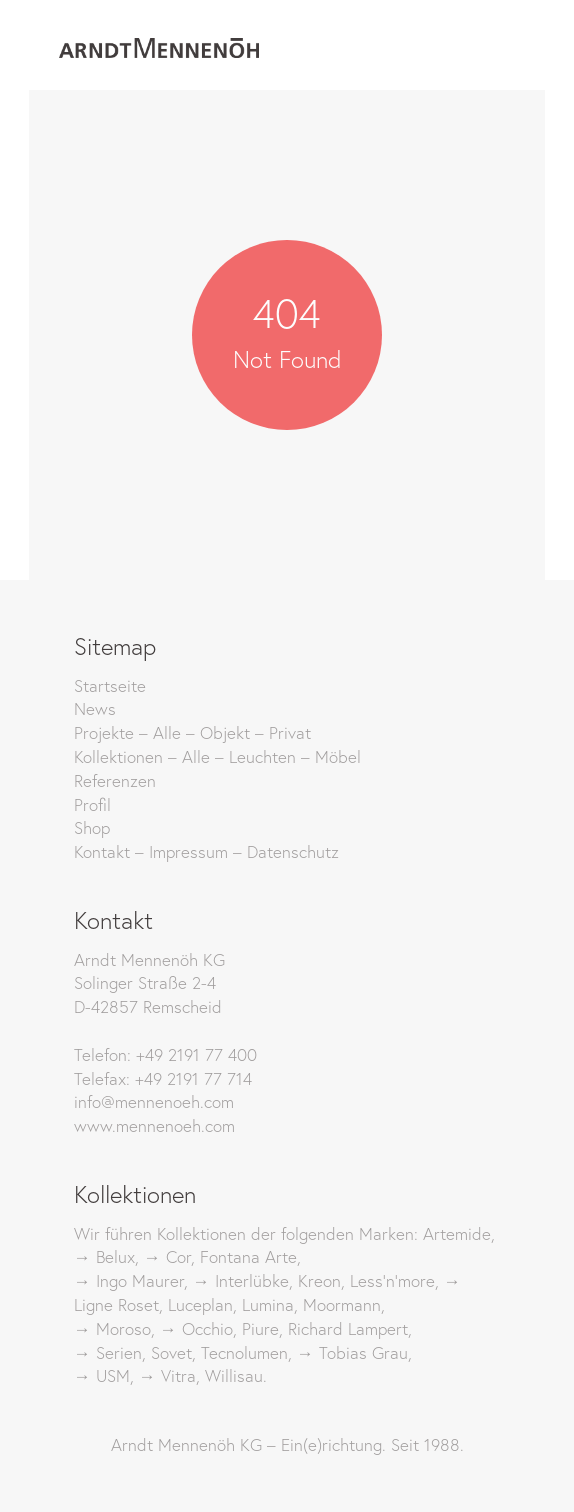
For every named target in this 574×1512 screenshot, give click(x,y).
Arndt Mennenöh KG (186, 1444)
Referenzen (115, 780)
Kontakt (102, 851)
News (95, 708)
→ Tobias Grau (352, 1352)
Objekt (225, 732)
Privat (290, 732)
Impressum (188, 851)
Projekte (104, 732)
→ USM (102, 1375)
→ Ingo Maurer (129, 1280)
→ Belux (104, 1256)
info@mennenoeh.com (154, 1101)
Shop (92, 827)
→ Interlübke (241, 1280)
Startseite (110, 685)
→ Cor (167, 1256)
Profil (92, 804)
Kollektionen (118, 756)
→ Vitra (167, 1375)
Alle (167, 732)
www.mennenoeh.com (154, 1125)
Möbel (338, 756)
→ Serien (108, 1352)
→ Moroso (112, 1328)
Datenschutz (293, 851)
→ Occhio (196, 1328)
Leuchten (262, 756)
